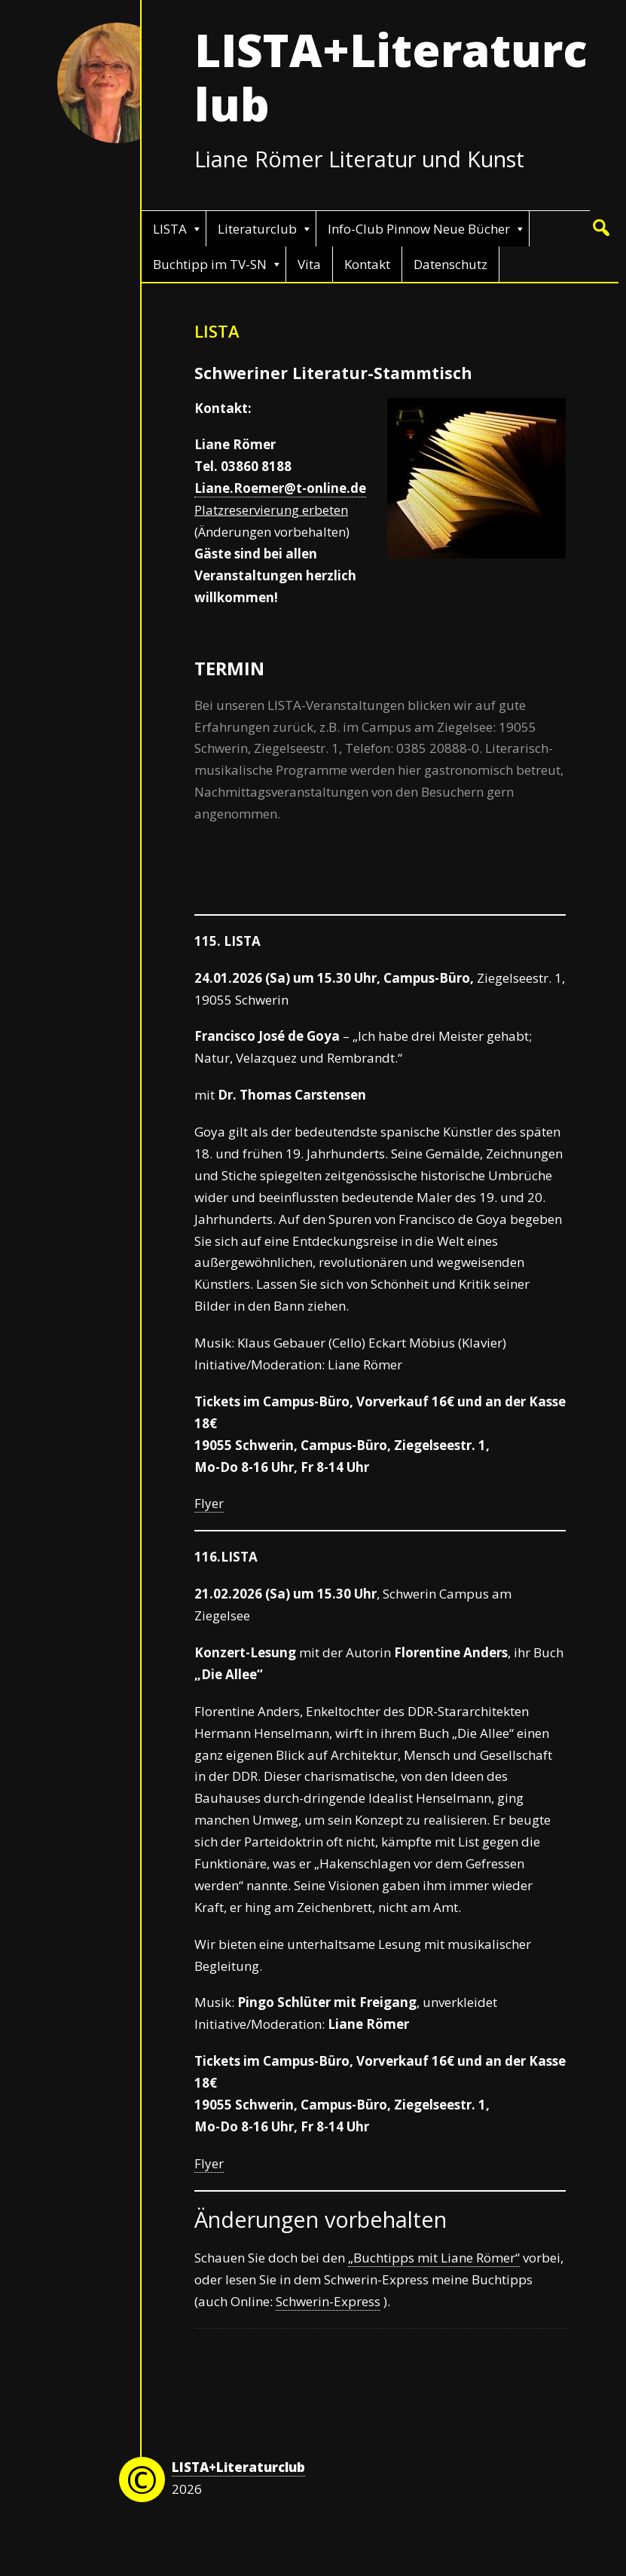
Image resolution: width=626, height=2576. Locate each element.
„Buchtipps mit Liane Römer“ (434, 2257)
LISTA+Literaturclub (391, 77)
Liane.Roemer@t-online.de (280, 488)
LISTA (170, 228)
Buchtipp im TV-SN (210, 264)
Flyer (209, 1503)
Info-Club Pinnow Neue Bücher (419, 228)
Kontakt (367, 264)
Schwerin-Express (328, 2301)
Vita (309, 264)
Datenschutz (450, 264)
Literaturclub (257, 228)
